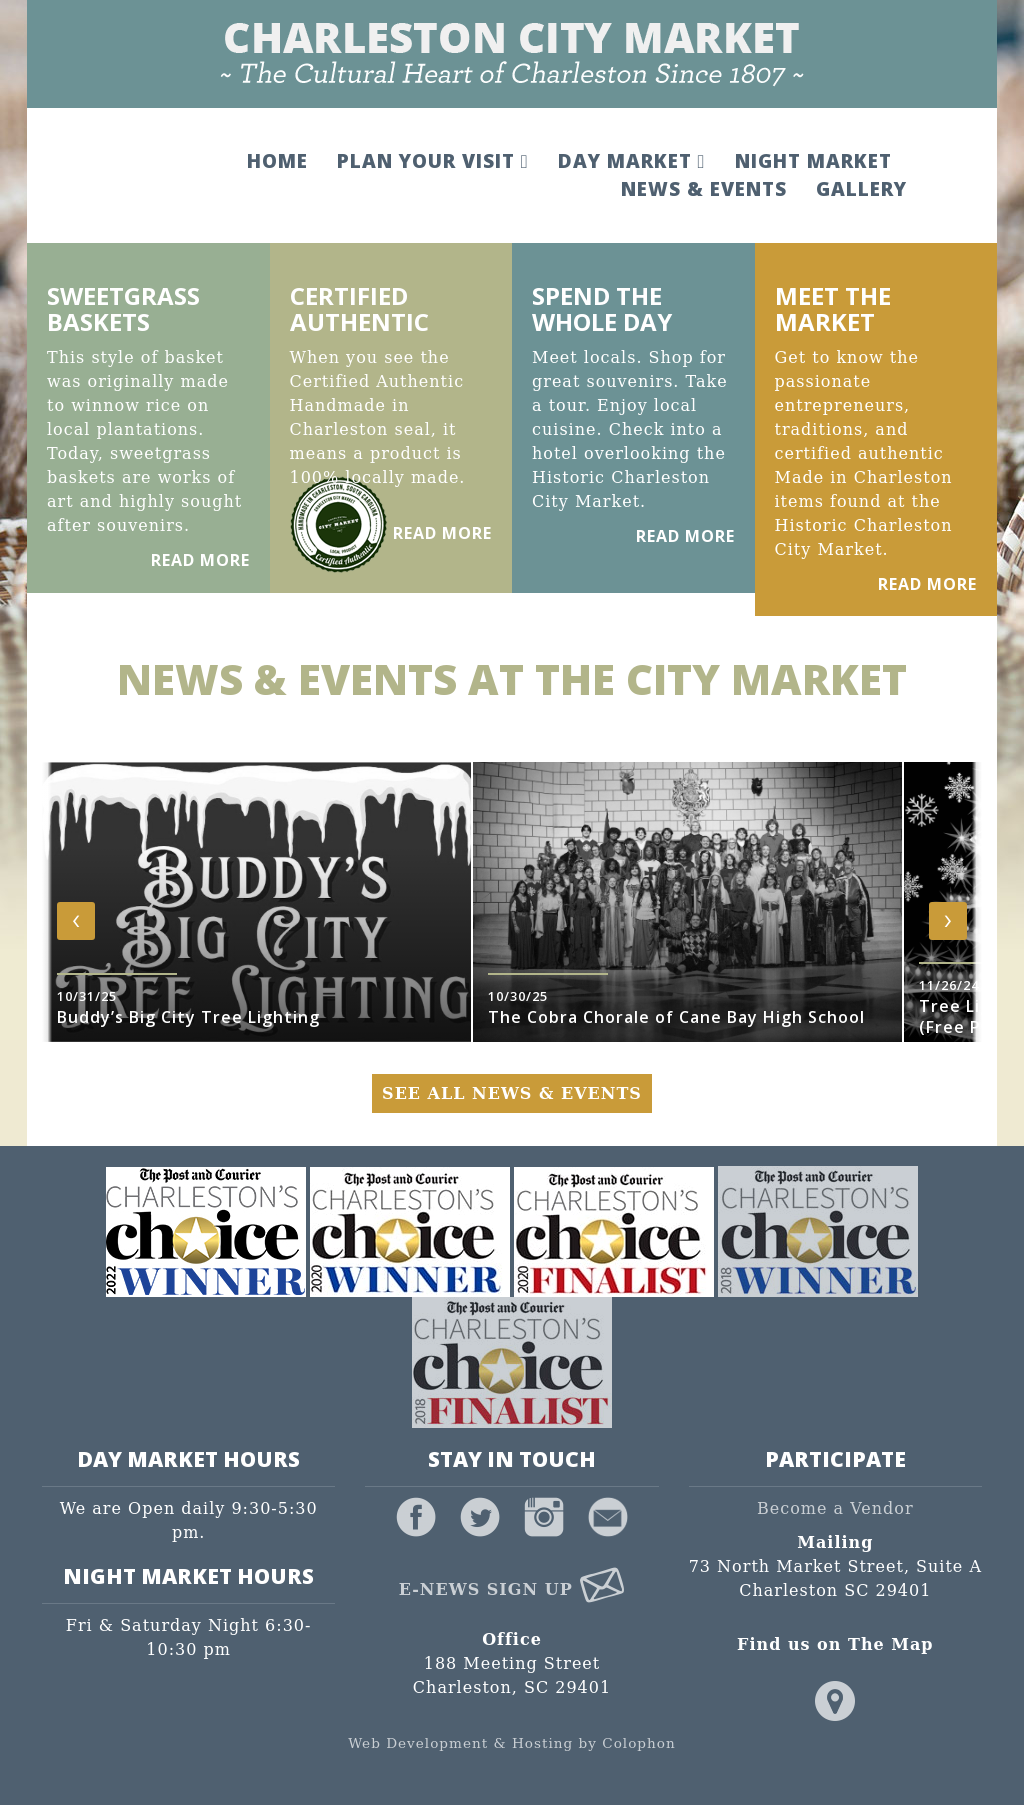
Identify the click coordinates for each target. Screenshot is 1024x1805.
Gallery (861, 189)
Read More (200, 560)
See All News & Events (512, 1093)
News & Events (704, 189)
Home (277, 161)
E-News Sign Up (512, 1589)
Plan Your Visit (433, 161)
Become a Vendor (835, 1508)
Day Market (632, 161)
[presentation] (76, 921)
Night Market (813, 161)
